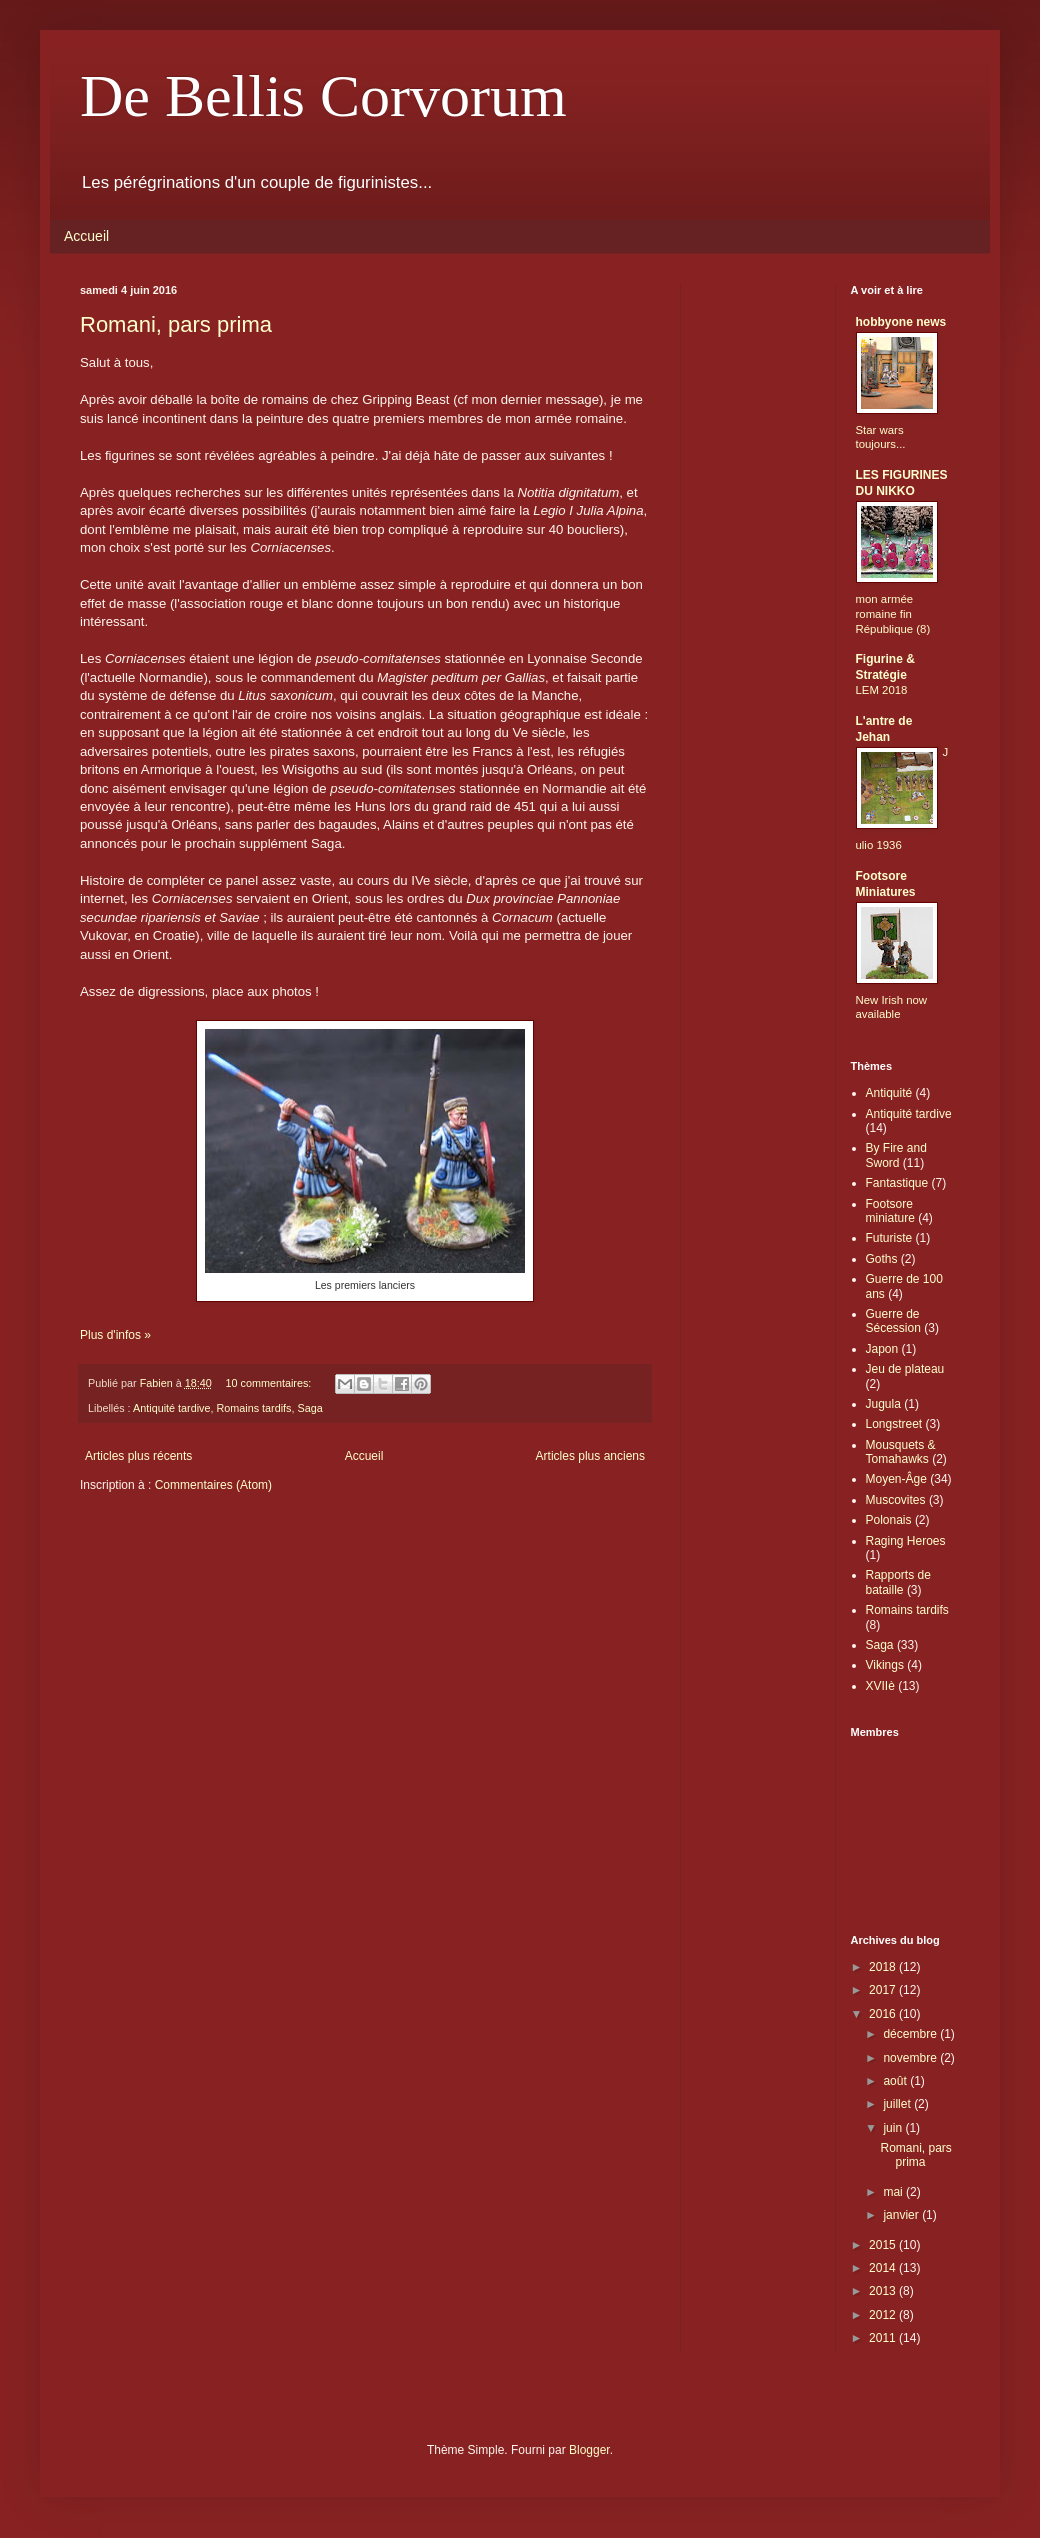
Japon (882, 1349)
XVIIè (880, 1686)
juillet (898, 2104)
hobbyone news (901, 322)
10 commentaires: (269, 1383)
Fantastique (897, 1183)
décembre (911, 2034)
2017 (884, 1990)
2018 (884, 1967)
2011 (884, 2338)
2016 (884, 2014)
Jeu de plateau (905, 1369)
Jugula (883, 1404)
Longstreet (894, 1424)
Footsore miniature (890, 1211)
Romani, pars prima (176, 324)
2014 (884, 2268)
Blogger (589, 2450)
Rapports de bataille (898, 1582)
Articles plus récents (138, 1456)
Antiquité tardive (171, 1408)
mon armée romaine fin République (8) (893, 614)
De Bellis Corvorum (323, 96)
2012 (884, 2315)
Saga (309, 1408)
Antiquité (889, 1093)
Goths (882, 1259)
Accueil (86, 236)
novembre (911, 2058)
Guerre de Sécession (893, 1321)
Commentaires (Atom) (213, 1485)
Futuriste (889, 1238)
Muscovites (896, 1500)
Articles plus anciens (590, 1456)
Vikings (885, 1665)
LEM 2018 (882, 690)
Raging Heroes (906, 1541)
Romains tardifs (253, 1408)
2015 (884, 2245)
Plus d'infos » (115, 1335)
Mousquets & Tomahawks (901, 1452)
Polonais (889, 1520)
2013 (884, 2291)
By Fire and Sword (896, 1155)
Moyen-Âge (896, 1479)
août (896, 2081)
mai (894, 2192)
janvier (902, 2215)
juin (894, 2128)
